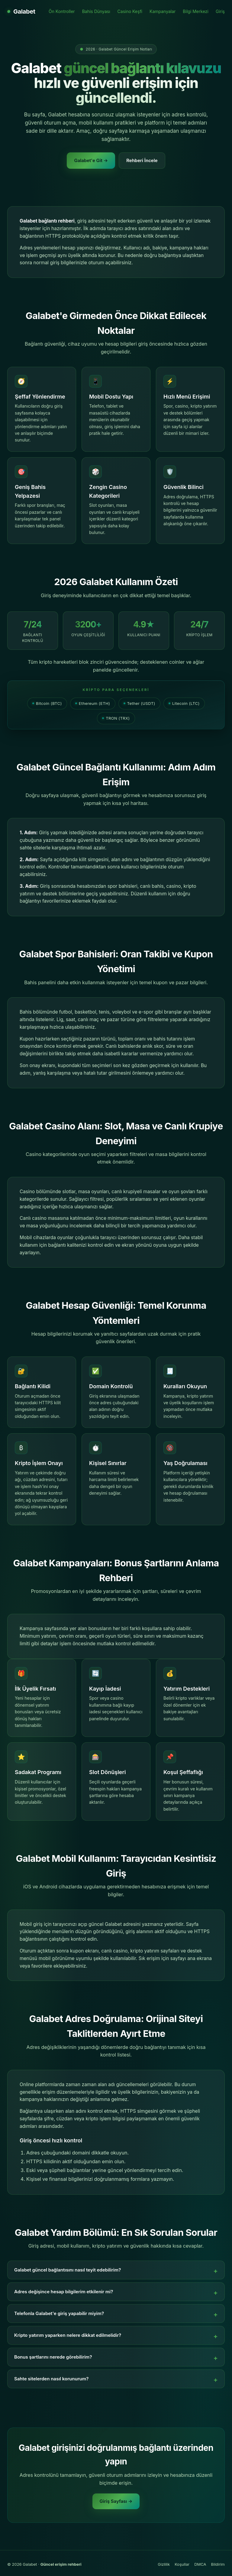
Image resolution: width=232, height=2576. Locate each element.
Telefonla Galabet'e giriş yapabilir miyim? (59, 2313)
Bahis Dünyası (96, 11)
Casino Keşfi (130, 11)
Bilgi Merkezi (195, 11)
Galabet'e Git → (91, 160)
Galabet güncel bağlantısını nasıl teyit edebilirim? (67, 2270)
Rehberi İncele (141, 160)
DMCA (200, 2564)
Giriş (220, 11)
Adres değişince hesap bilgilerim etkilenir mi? (63, 2291)
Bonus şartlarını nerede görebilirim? (53, 2357)
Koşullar (182, 2564)
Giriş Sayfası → (116, 2501)
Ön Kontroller (62, 11)
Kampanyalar (163, 11)
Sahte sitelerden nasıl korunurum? (51, 2379)
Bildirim (218, 2564)
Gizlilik (164, 2564)
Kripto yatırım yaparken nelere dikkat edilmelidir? (67, 2335)
